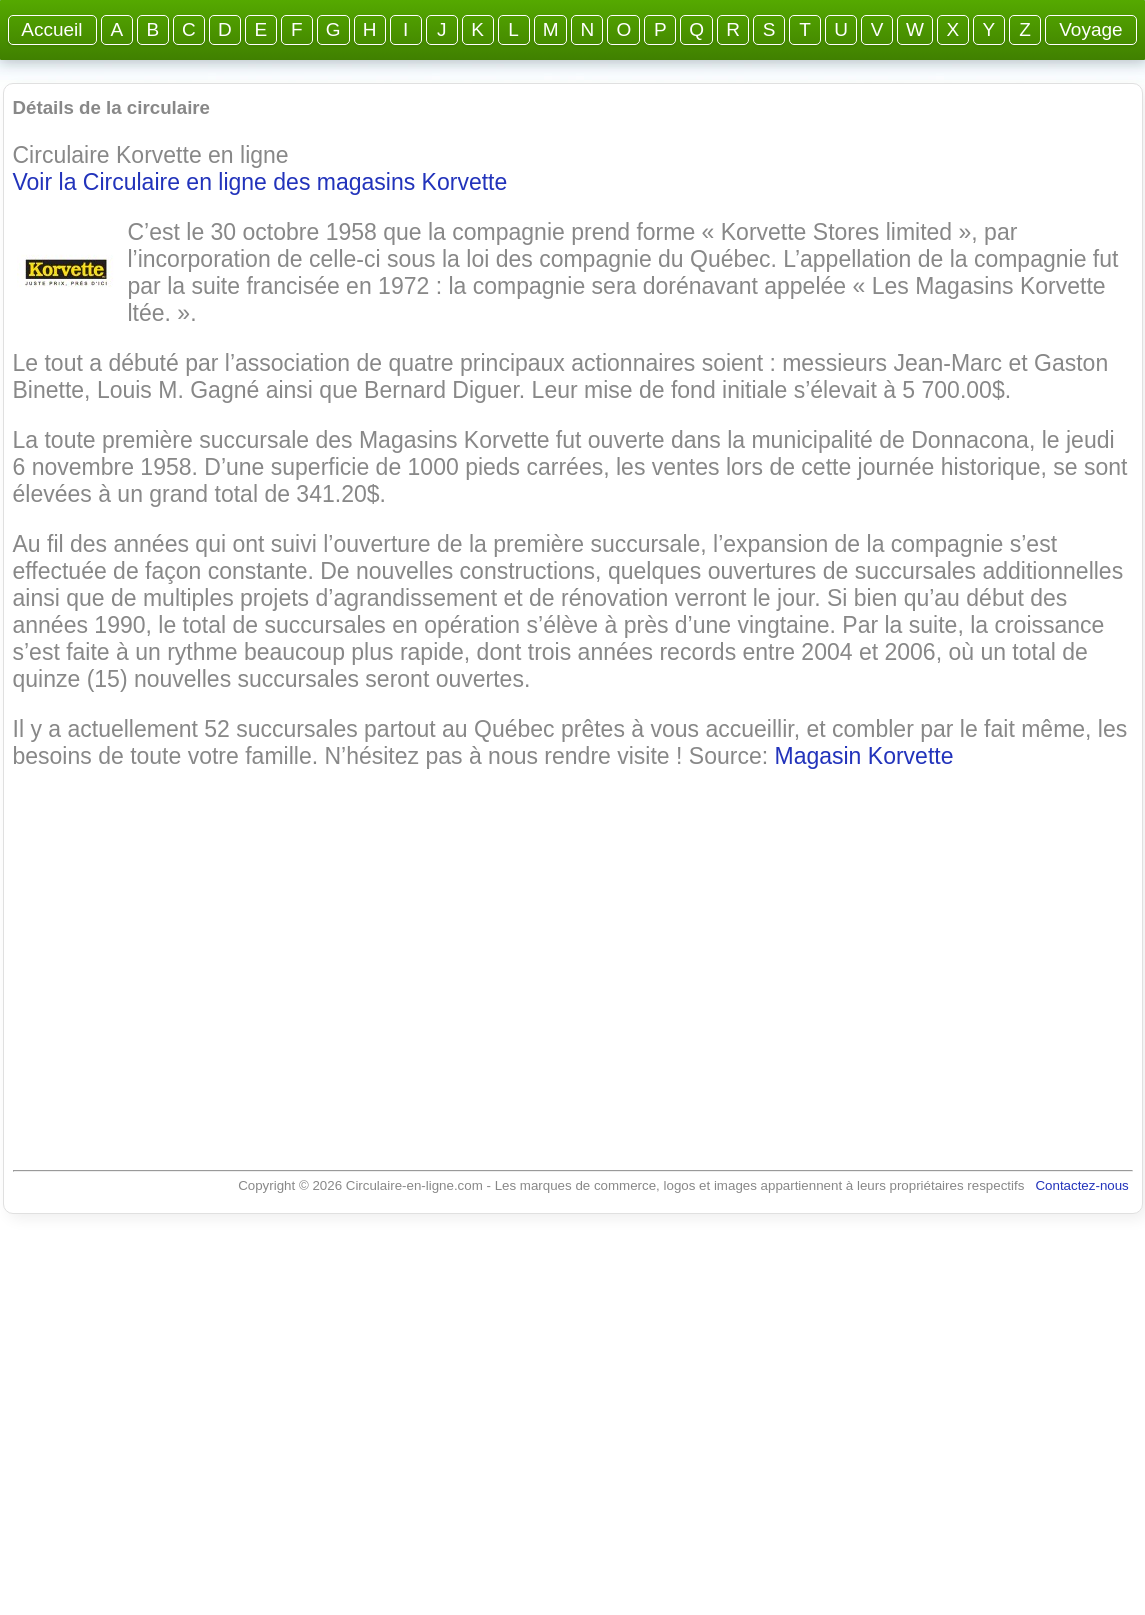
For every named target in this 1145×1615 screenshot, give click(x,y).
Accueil (52, 29)
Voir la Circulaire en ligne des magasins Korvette (260, 182)
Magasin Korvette (863, 756)
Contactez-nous (1081, 1185)
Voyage (1091, 29)
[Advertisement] (573, 950)
